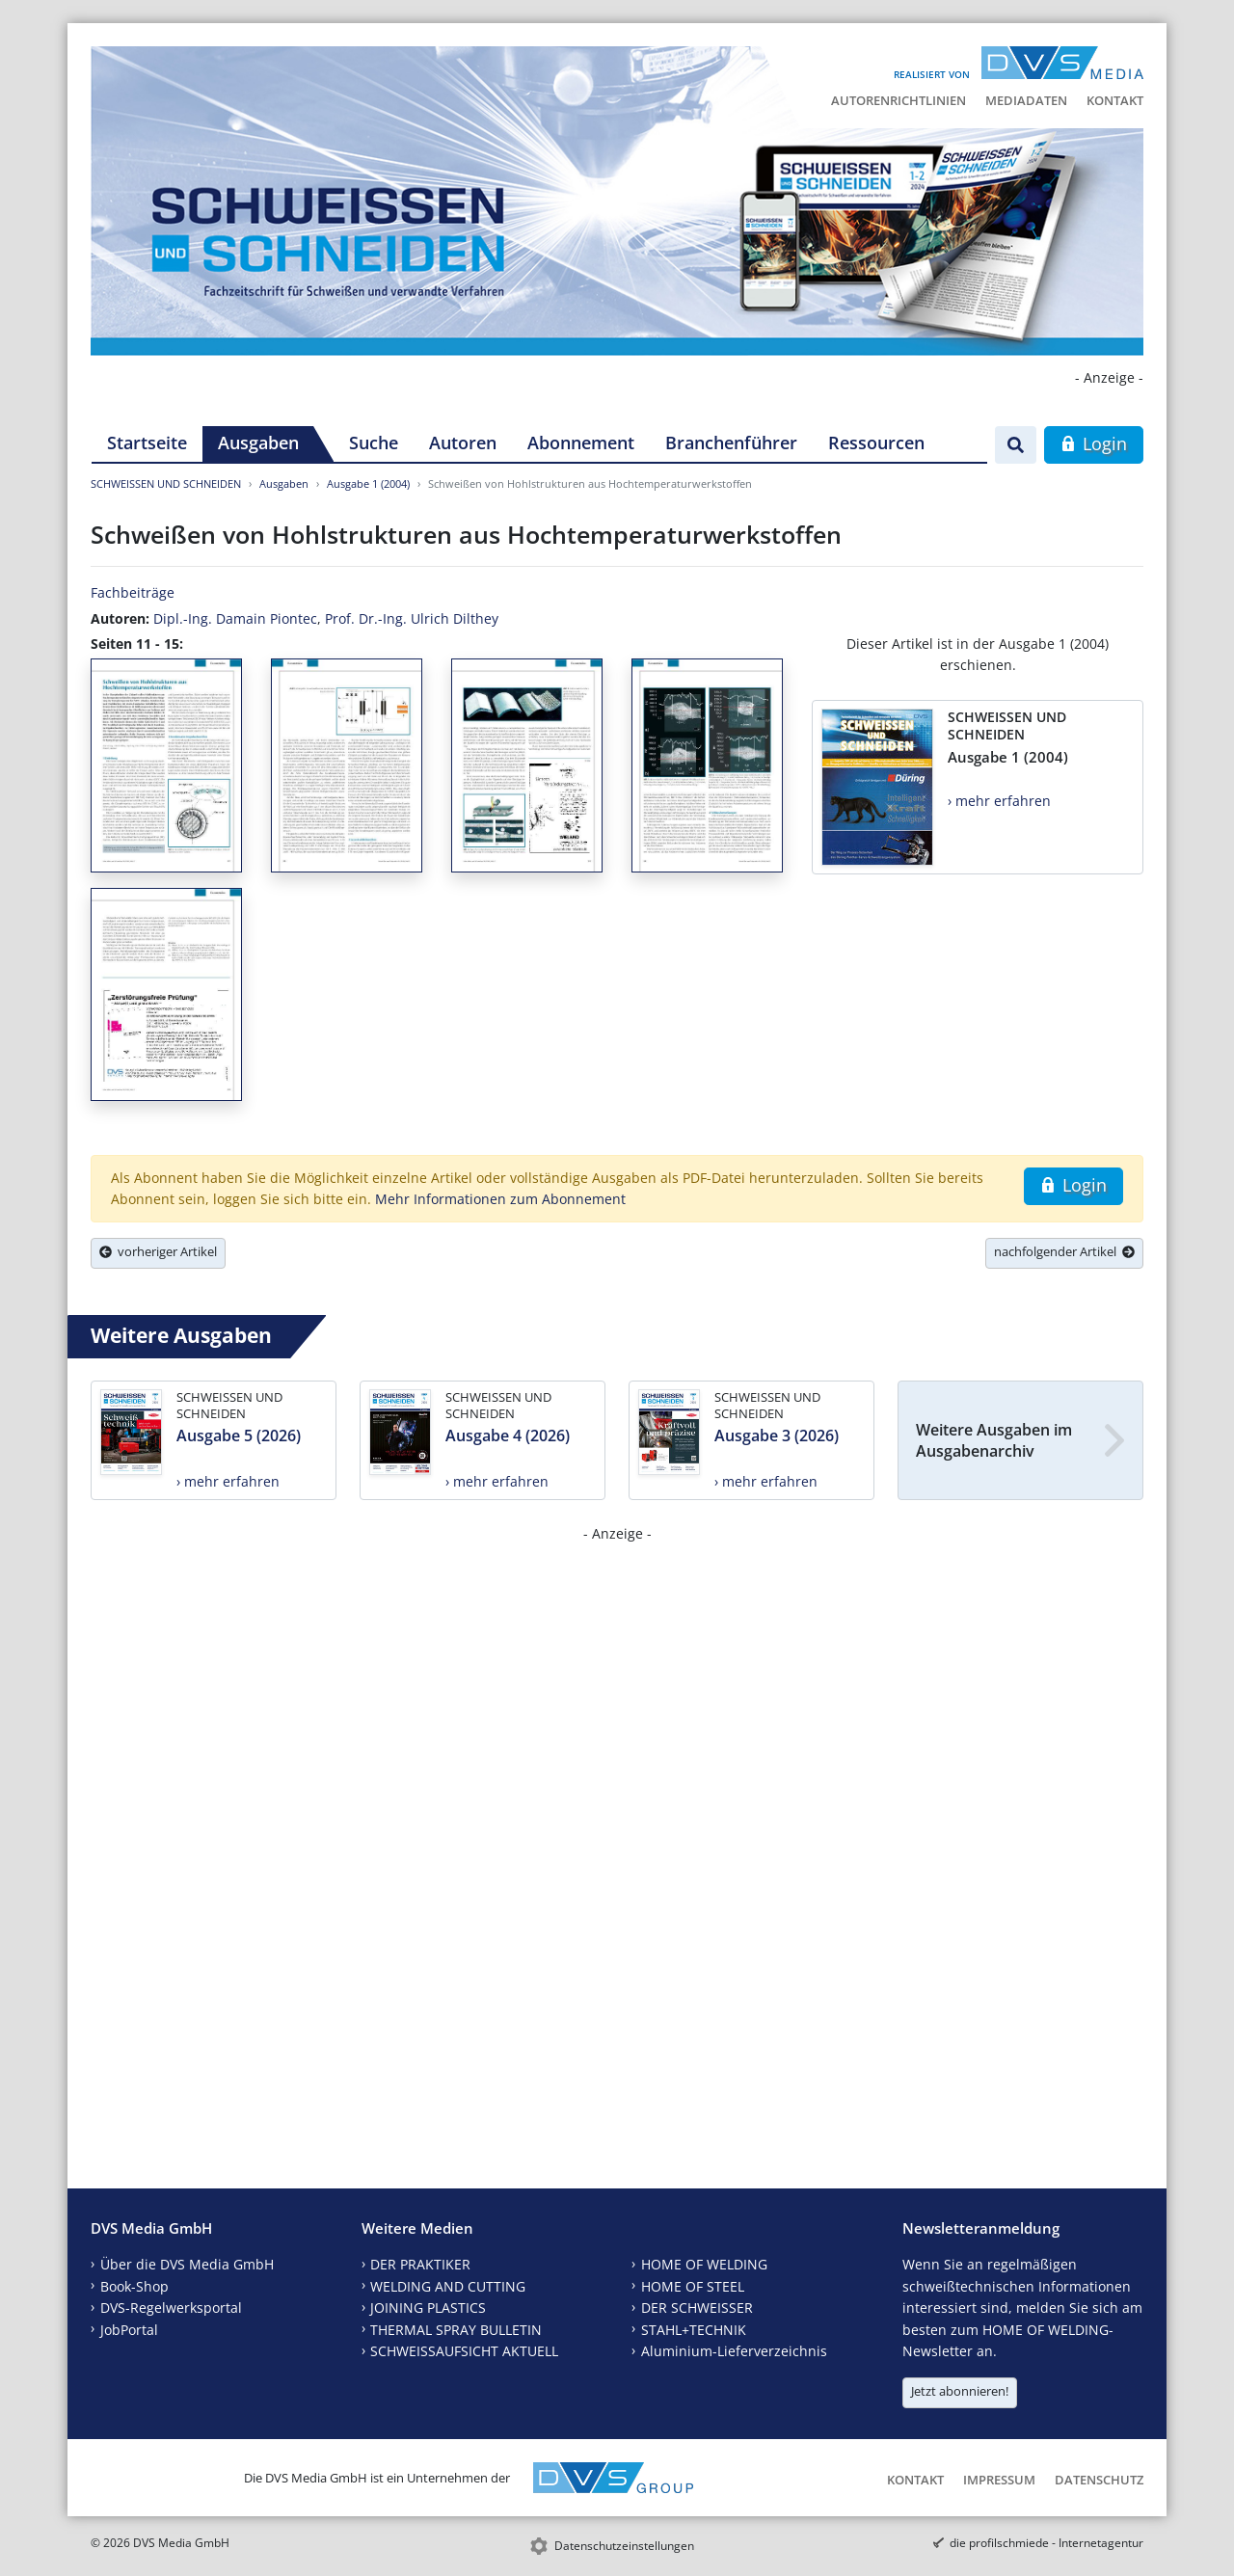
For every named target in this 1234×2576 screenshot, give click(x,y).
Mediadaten (1026, 100)
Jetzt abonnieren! (959, 2391)
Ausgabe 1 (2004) (368, 483)
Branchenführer (731, 442)
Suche (373, 442)
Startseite (147, 442)
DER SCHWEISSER (697, 2307)
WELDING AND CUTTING (447, 2286)
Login (1093, 443)
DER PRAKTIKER (420, 2264)
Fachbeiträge (132, 592)
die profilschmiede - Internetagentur (1046, 2543)
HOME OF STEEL (692, 2286)
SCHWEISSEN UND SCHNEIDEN (166, 483)
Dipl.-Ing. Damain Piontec (235, 618)
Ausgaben (258, 442)
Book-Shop (134, 2286)
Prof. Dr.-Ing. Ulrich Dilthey (411, 618)
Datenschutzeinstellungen (624, 2545)
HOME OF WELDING (704, 2264)
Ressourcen (876, 442)
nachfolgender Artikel (1064, 1251)
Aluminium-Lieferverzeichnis (734, 2351)
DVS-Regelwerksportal (171, 2307)
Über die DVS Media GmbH (187, 2264)
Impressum (999, 2479)
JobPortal (129, 2330)
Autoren (462, 442)
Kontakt (1114, 100)
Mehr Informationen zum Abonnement (500, 1199)
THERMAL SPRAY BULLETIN (456, 2330)
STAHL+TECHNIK (693, 2330)
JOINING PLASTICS (428, 2307)
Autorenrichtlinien (898, 100)
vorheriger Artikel (158, 1251)
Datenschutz (1099, 2479)
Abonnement (580, 442)
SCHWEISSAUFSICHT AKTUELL (464, 2351)
